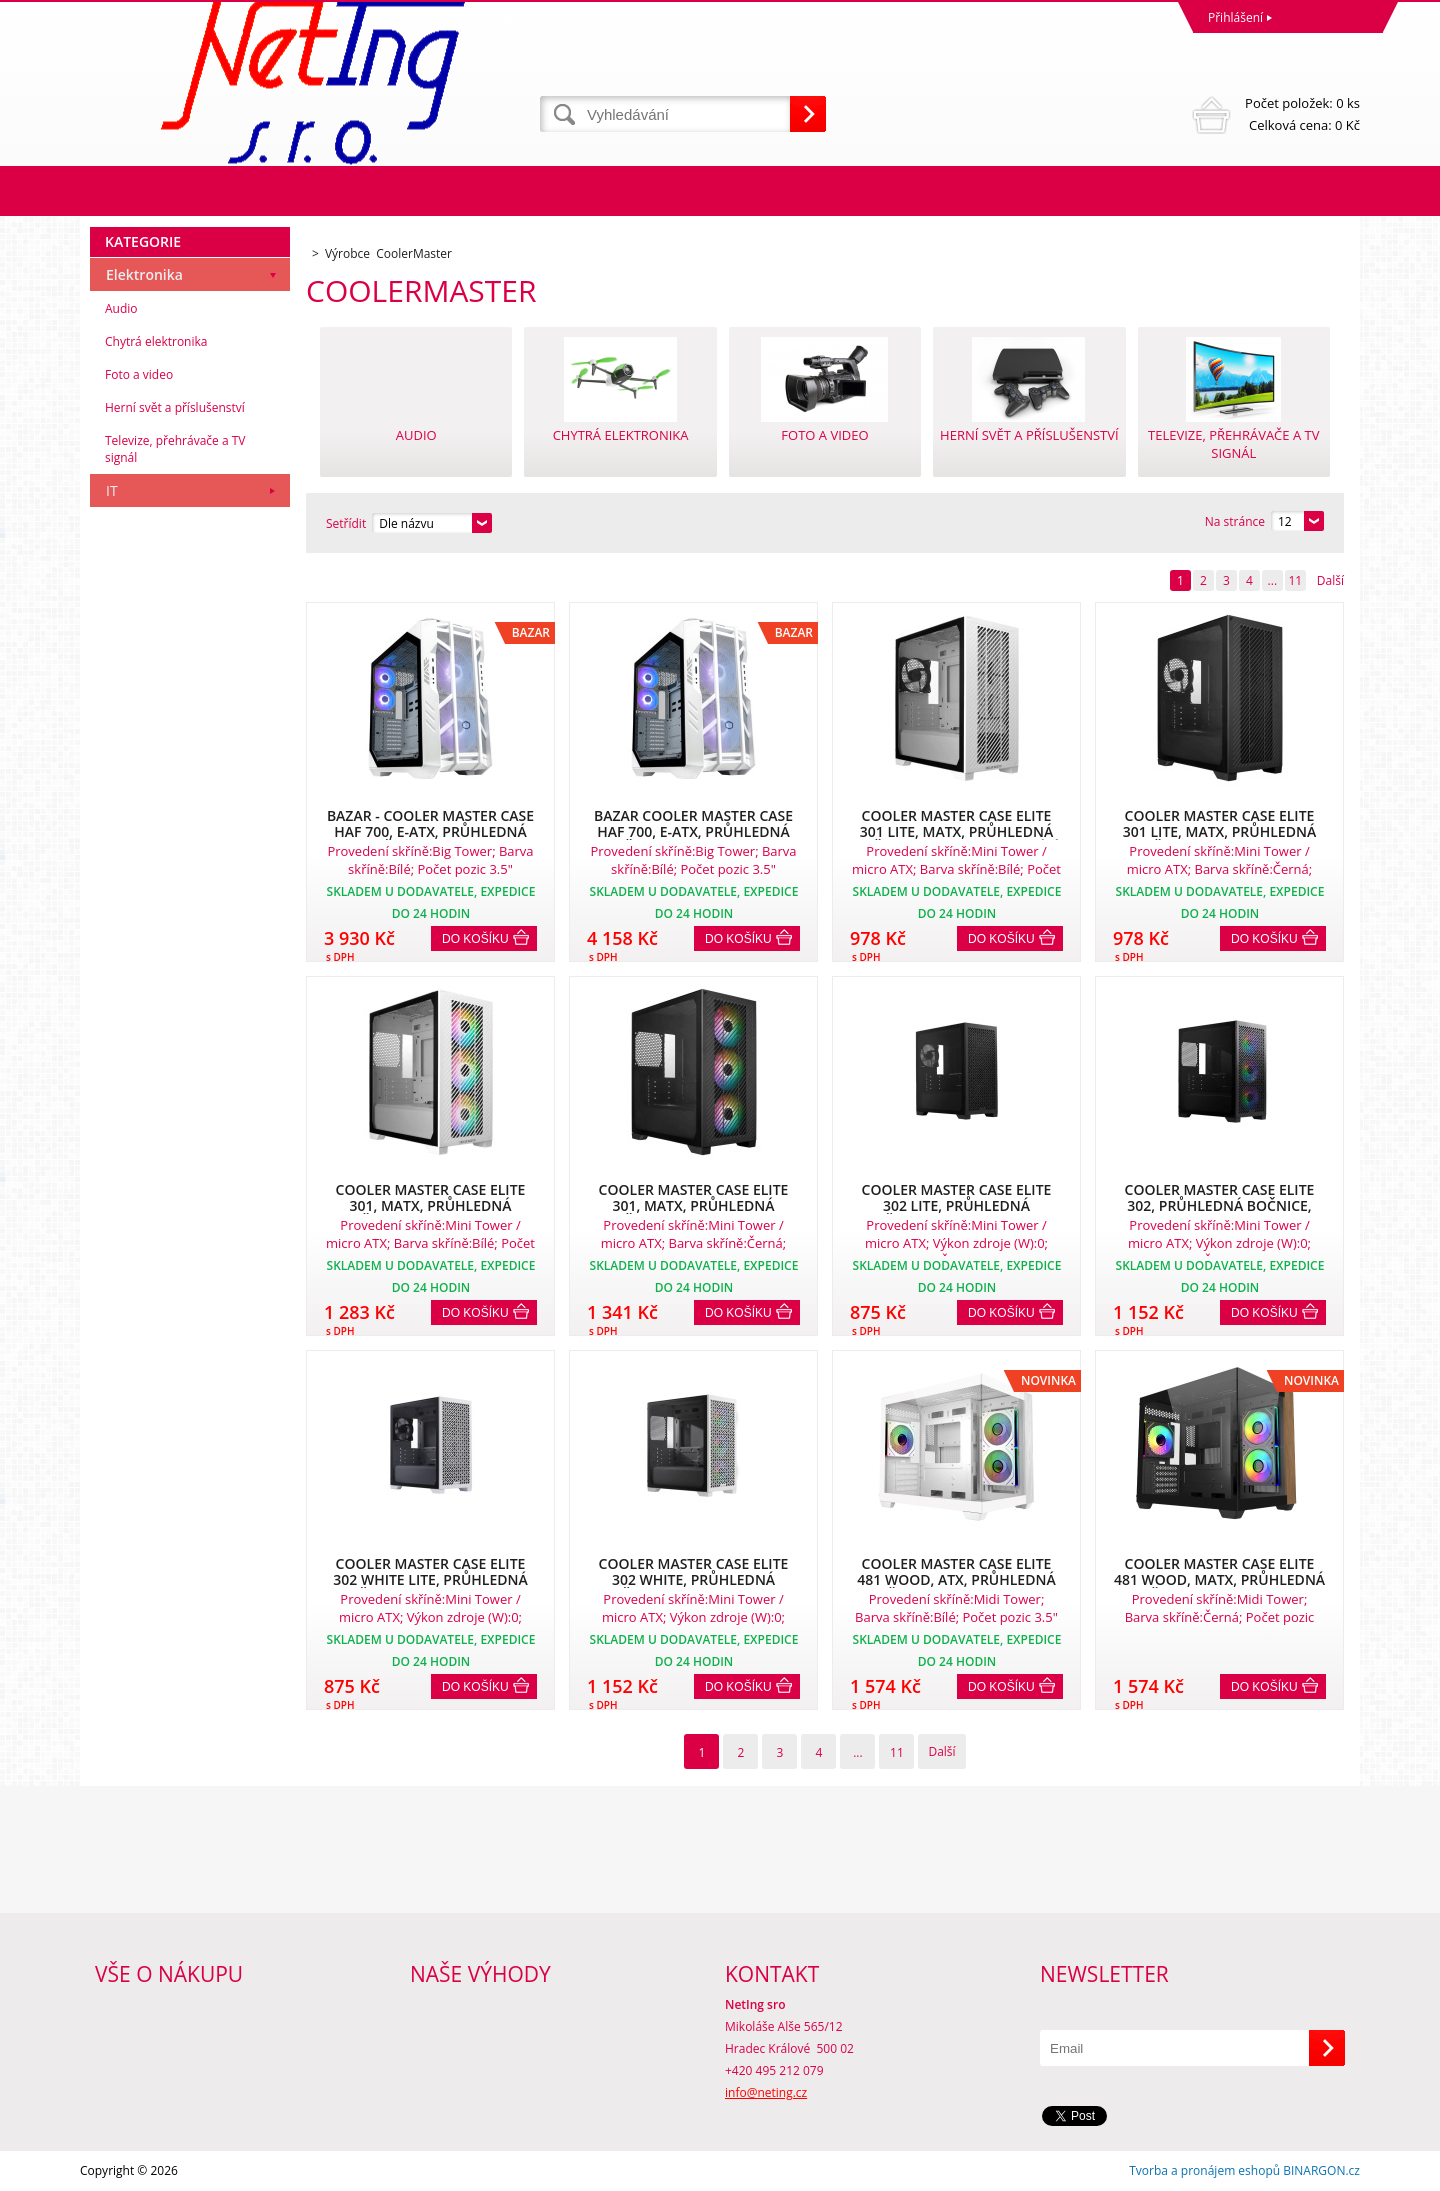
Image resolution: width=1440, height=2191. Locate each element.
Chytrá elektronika (156, 341)
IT (112, 490)
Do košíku (475, 939)
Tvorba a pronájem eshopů (1204, 2170)
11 (1295, 580)
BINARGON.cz (1321, 2170)
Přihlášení (1235, 17)
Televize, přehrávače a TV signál (175, 449)
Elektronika (144, 274)
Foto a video (139, 374)
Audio (121, 308)
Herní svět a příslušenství (175, 407)
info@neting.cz (766, 2092)
